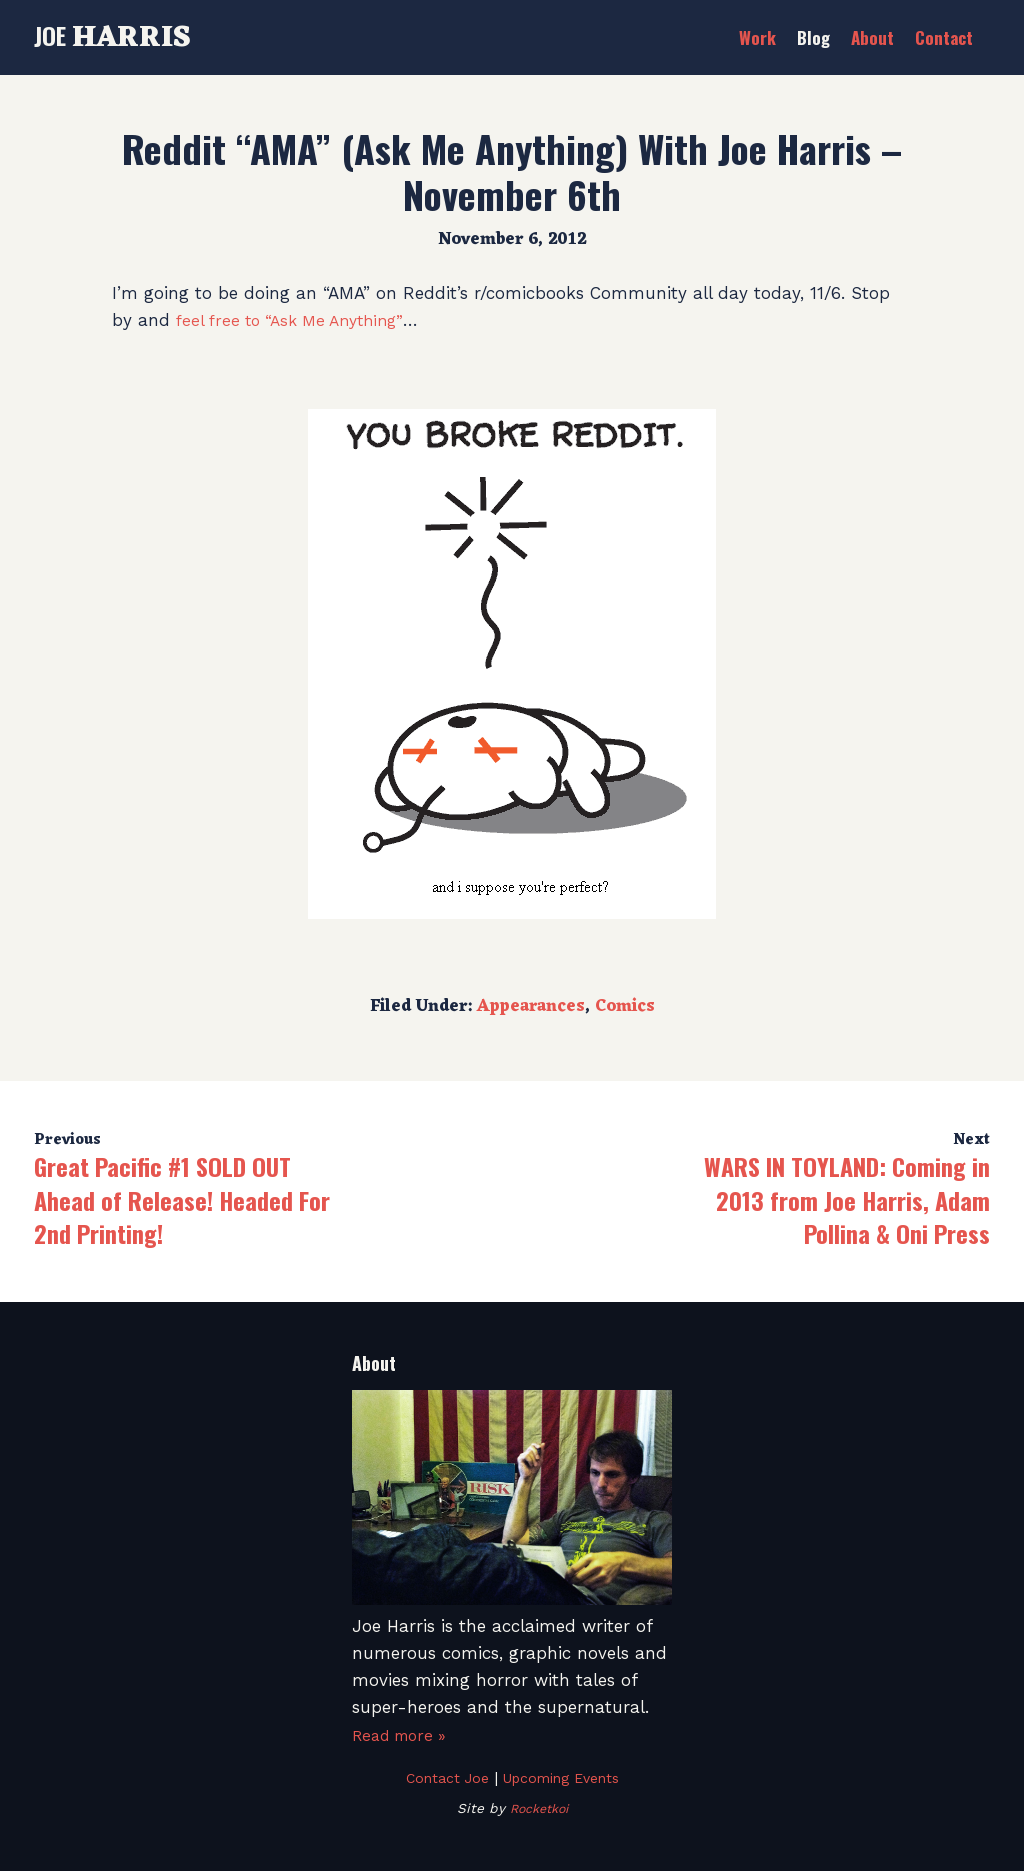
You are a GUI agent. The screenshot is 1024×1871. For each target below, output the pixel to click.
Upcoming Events (563, 1778)
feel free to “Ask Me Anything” (298, 320)
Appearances (531, 1007)
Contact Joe (440, 1778)
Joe (112, 35)
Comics (625, 1007)
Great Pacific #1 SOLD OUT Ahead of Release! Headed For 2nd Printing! (182, 1199)
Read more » (404, 1735)
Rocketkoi (538, 1808)
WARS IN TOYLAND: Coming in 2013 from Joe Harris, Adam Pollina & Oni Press (847, 1199)
